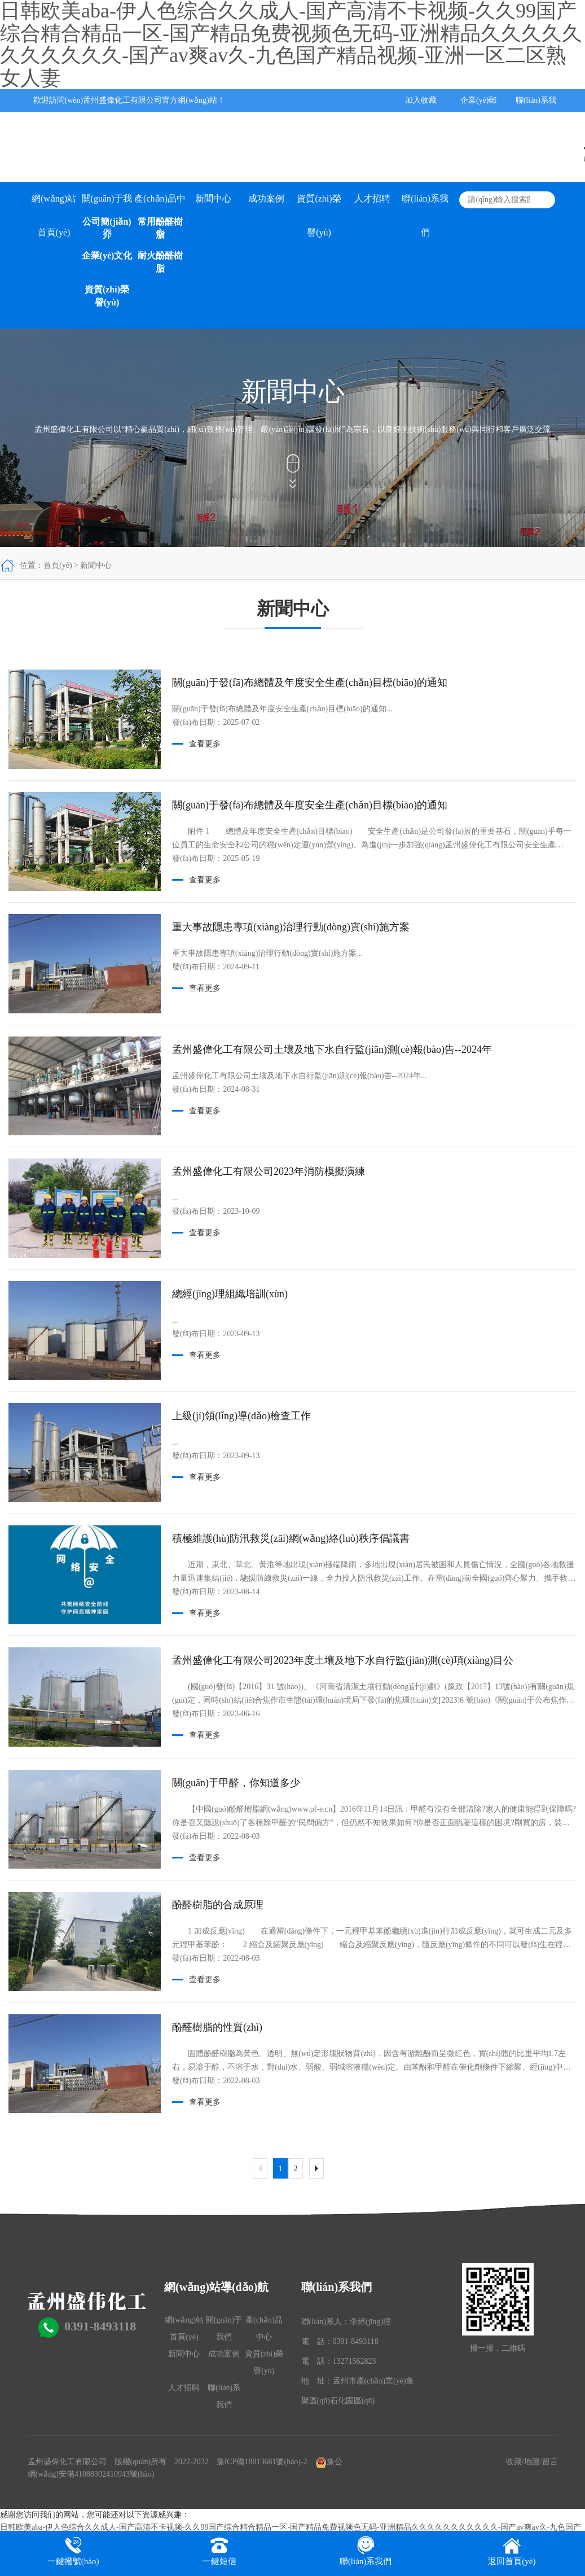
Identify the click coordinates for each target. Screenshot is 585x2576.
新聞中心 (213, 198)
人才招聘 (372, 198)
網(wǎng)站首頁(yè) (54, 205)
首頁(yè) (57, 565)
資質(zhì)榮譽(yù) (107, 296)
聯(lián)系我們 (425, 205)
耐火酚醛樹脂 (160, 262)
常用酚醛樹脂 (160, 228)
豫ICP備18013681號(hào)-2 (262, 2461)
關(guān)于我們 (107, 205)
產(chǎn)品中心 (160, 205)
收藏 (514, 2461)
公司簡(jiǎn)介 (106, 228)
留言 (550, 2461)
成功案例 (266, 198)
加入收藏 (421, 100)
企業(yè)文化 (107, 255)
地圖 (532, 2461)
